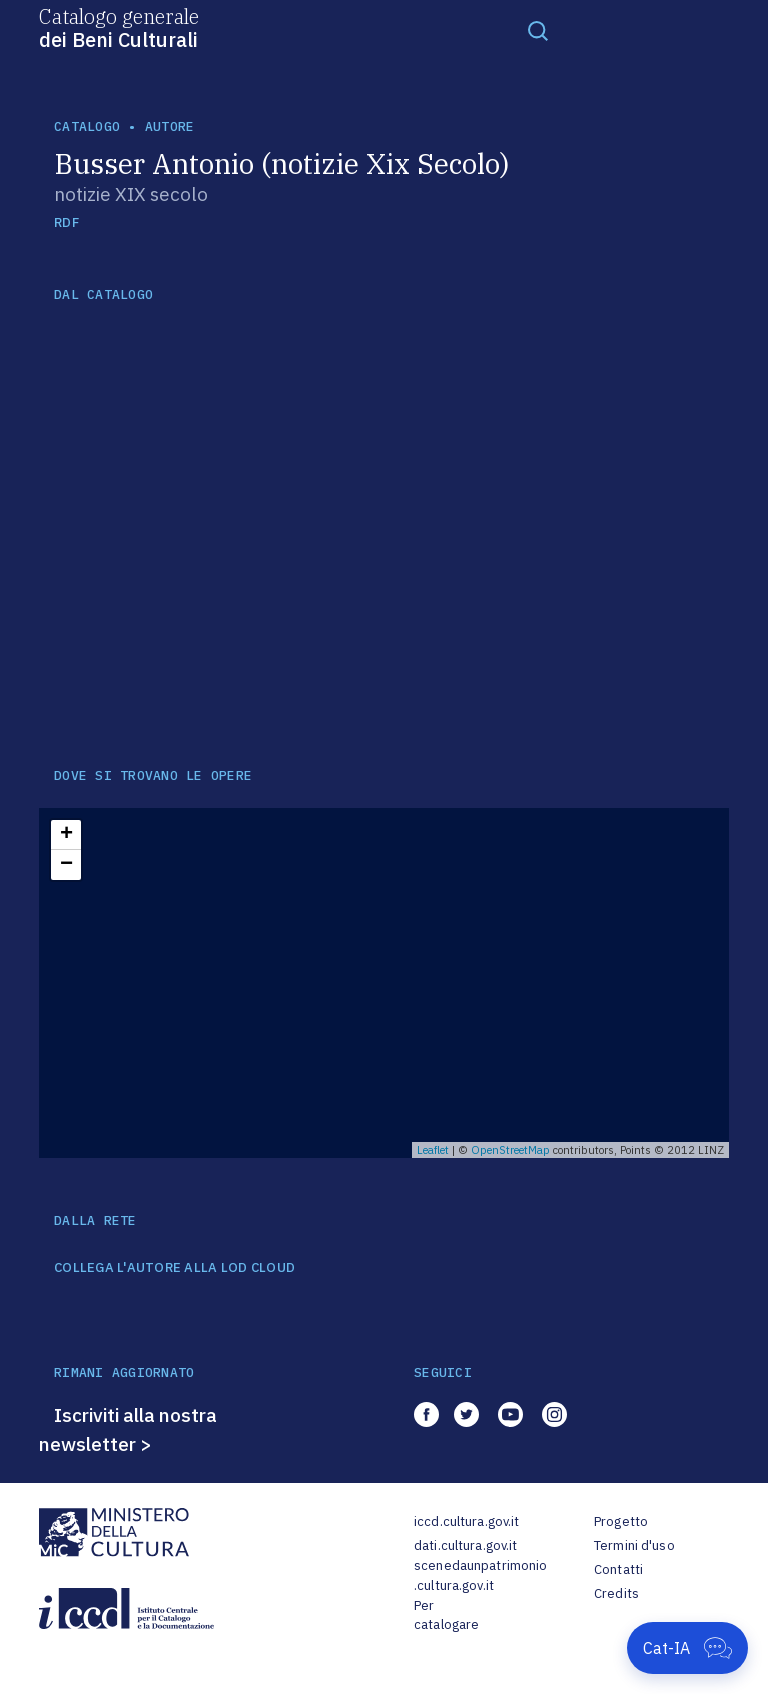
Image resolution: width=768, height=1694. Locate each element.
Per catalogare (446, 1615)
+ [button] (66, 835)
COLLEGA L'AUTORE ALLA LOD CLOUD (174, 1268)
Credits (616, 1593)
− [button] (66, 865)
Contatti (618, 1569)
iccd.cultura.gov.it (466, 1521)
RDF (66, 222)
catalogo (87, 126)
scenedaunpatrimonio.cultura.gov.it (480, 1575)
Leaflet (433, 1150)
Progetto (621, 1521)
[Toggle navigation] (538, 30)
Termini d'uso (634, 1545)
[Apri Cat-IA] (687, 1648)
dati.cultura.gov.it (465, 1545)
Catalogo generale (119, 27)
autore (170, 126)
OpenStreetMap (510, 1150)
